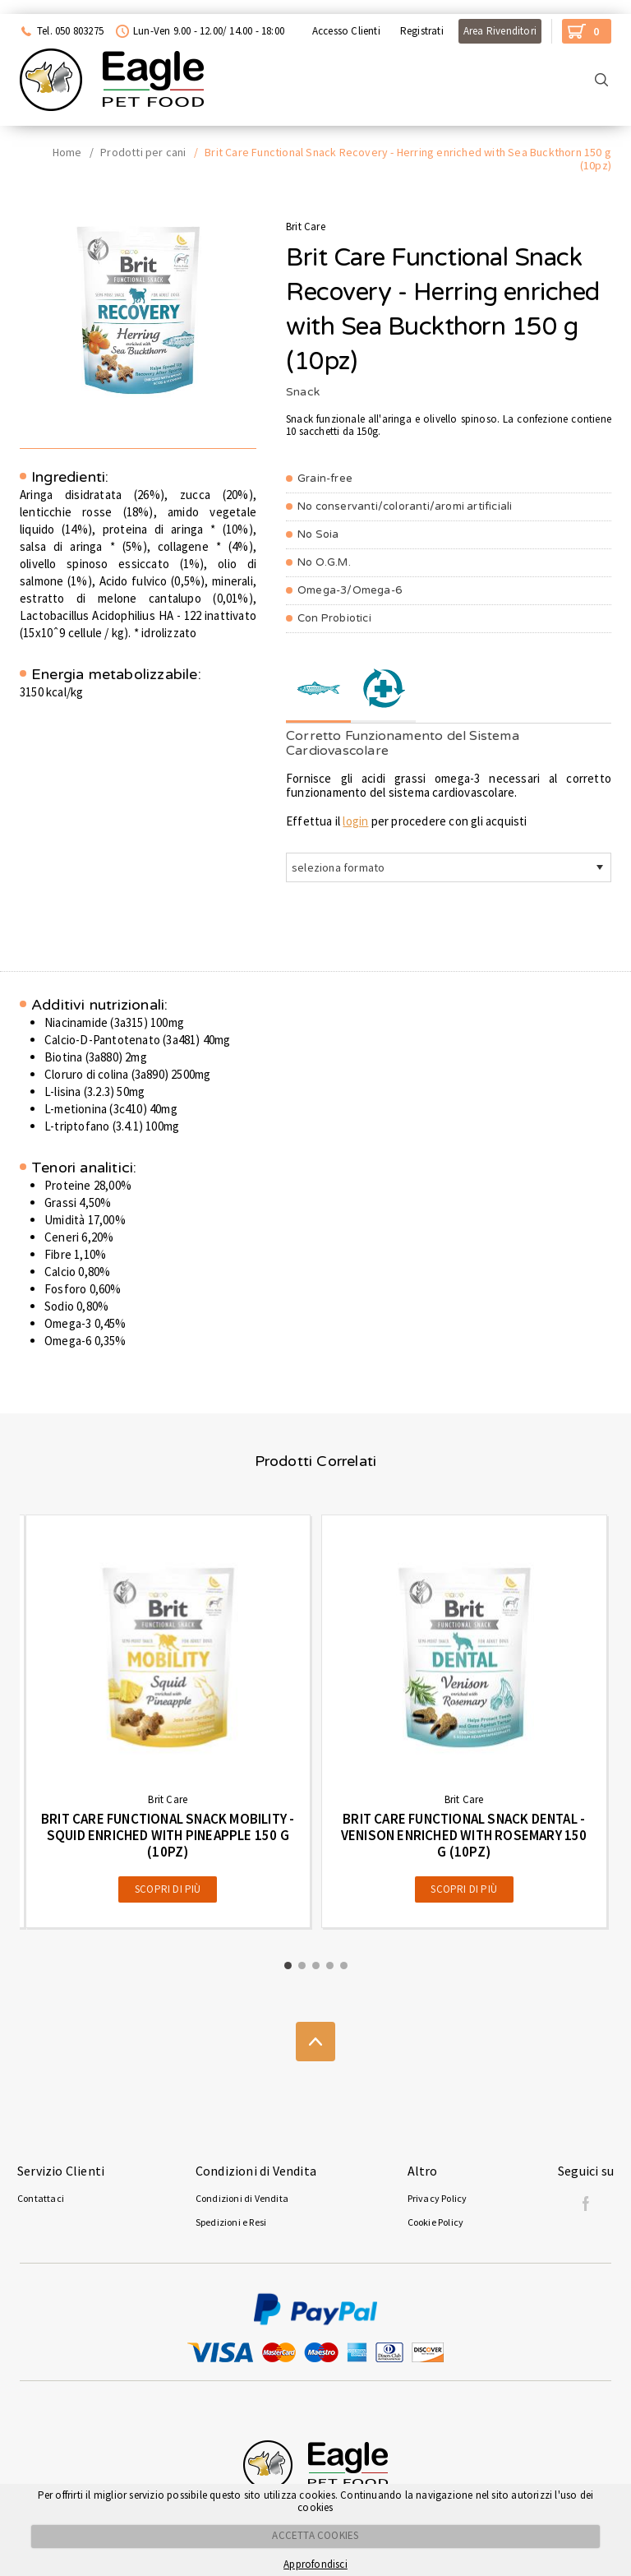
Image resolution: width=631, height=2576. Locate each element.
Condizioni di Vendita (242, 2198)
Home (67, 152)
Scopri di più (168, 1889)
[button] (288, 1965)
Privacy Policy (437, 2198)
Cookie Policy (436, 2222)
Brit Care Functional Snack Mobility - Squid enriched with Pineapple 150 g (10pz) (167, 1835)
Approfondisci (315, 2564)
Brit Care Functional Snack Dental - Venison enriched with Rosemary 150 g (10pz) (464, 1835)
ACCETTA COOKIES (315, 2535)
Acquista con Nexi (54, 6)
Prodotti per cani (143, 152)
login (355, 821)
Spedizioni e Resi (231, 2222)
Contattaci (40, 2198)
